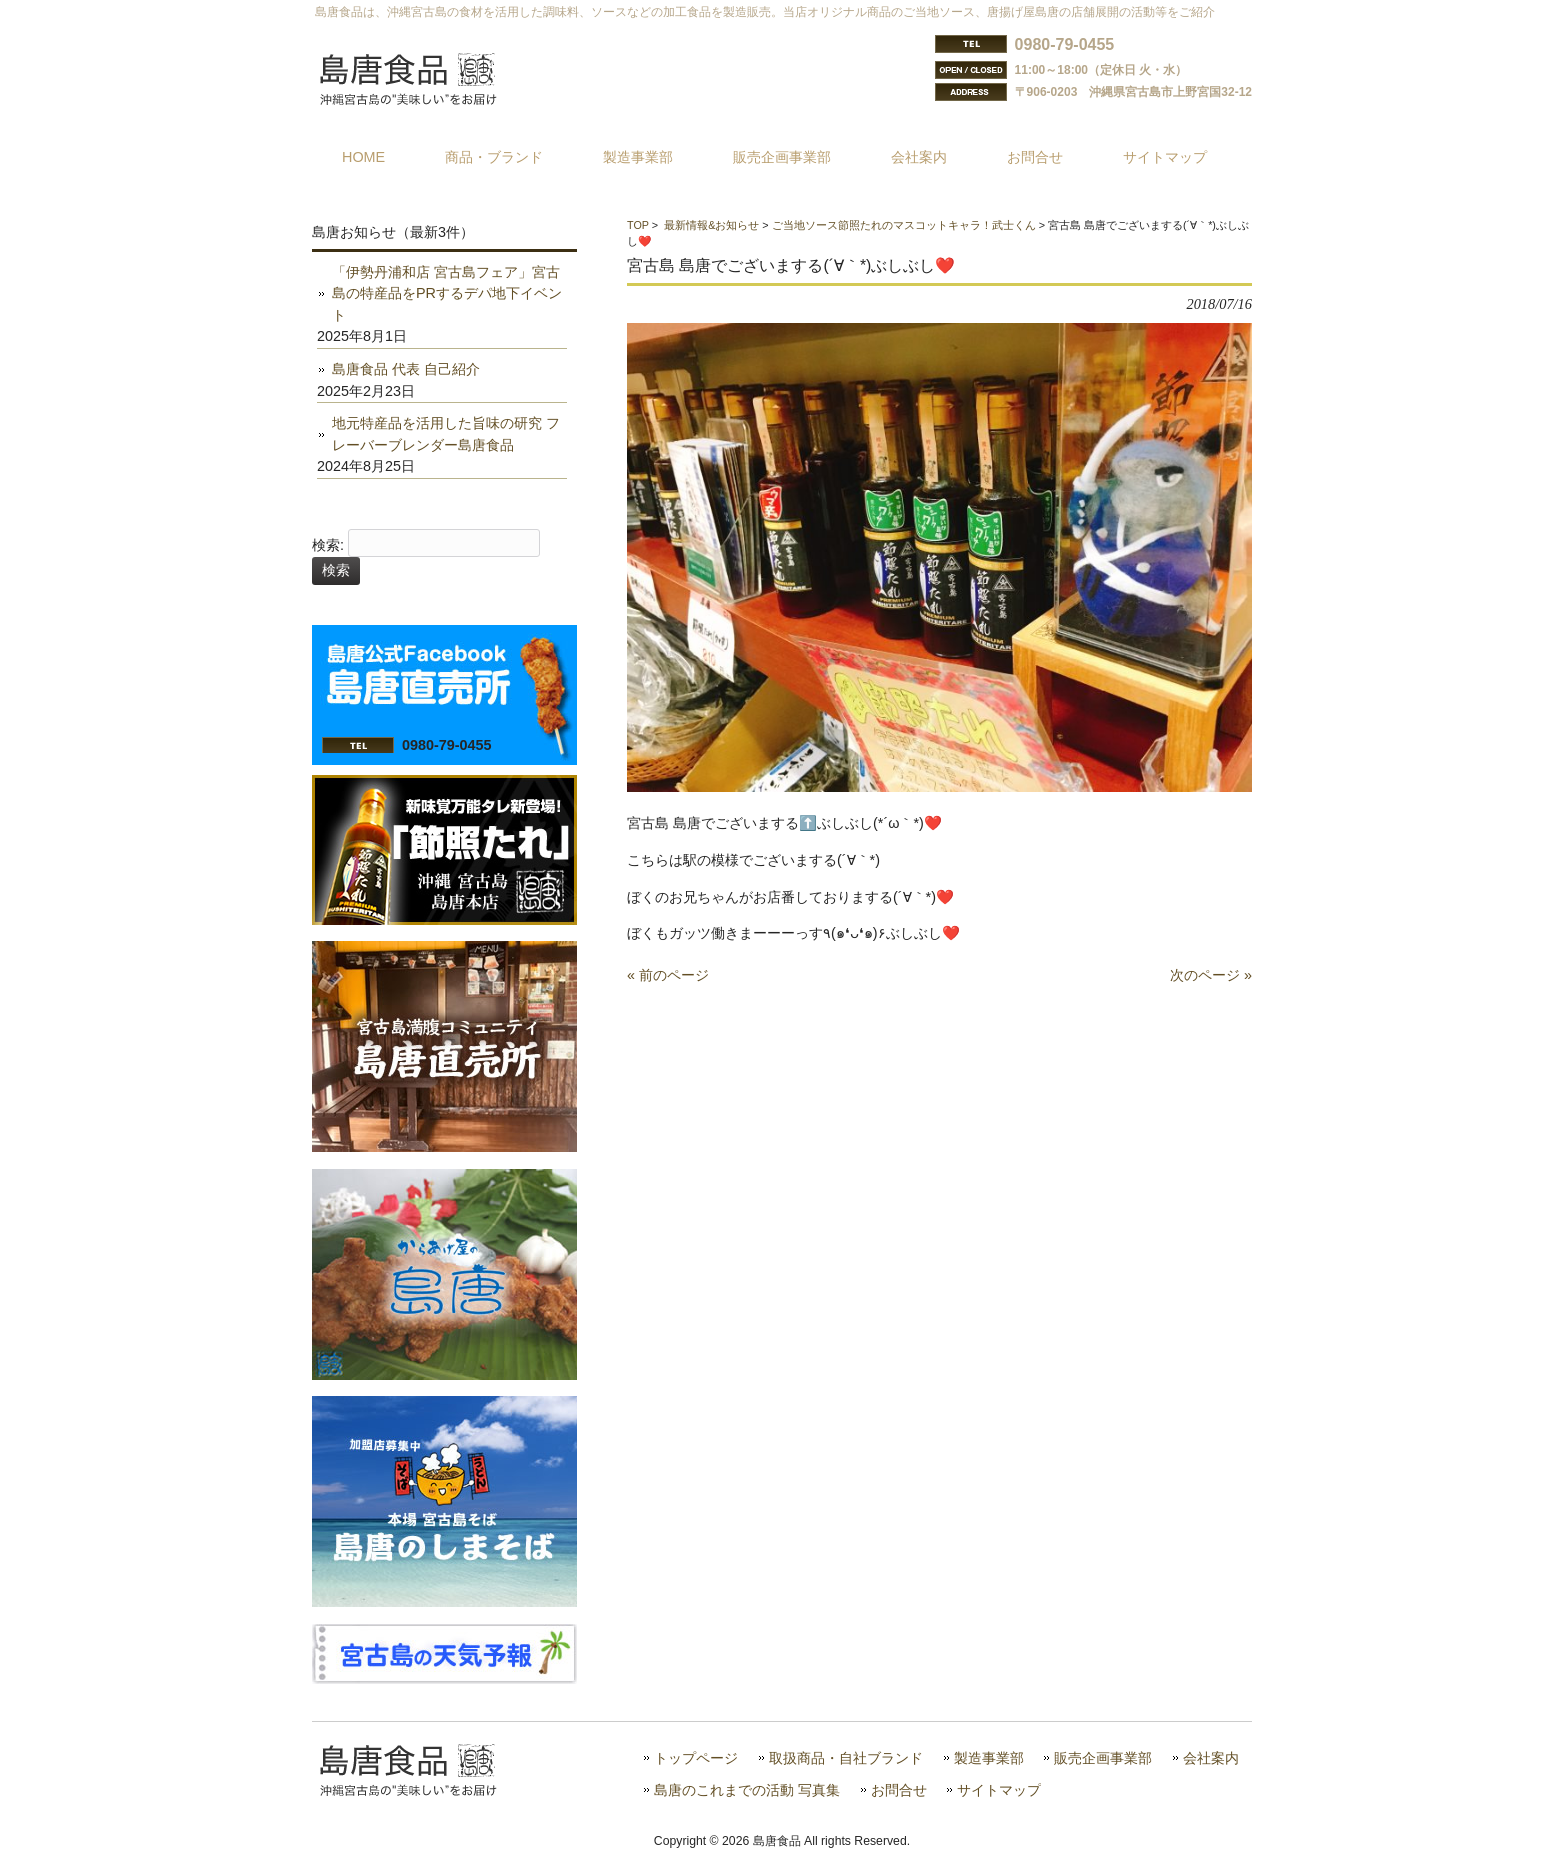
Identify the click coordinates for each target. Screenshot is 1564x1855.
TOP (638, 225)
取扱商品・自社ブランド (846, 1758)
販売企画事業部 (1103, 1758)
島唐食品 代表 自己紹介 (406, 369)
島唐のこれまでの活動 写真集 (747, 1790)
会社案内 (1211, 1758)
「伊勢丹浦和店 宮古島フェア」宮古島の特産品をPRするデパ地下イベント (447, 293)
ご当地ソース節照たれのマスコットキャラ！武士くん (904, 225)
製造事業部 (989, 1758)
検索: (328, 545)
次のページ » (1211, 975)
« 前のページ (668, 975)
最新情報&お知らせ (711, 225)
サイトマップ (999, 1790)
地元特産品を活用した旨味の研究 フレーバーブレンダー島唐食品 (446, 434)
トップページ (696, 1758)
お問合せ (899, 1790)
